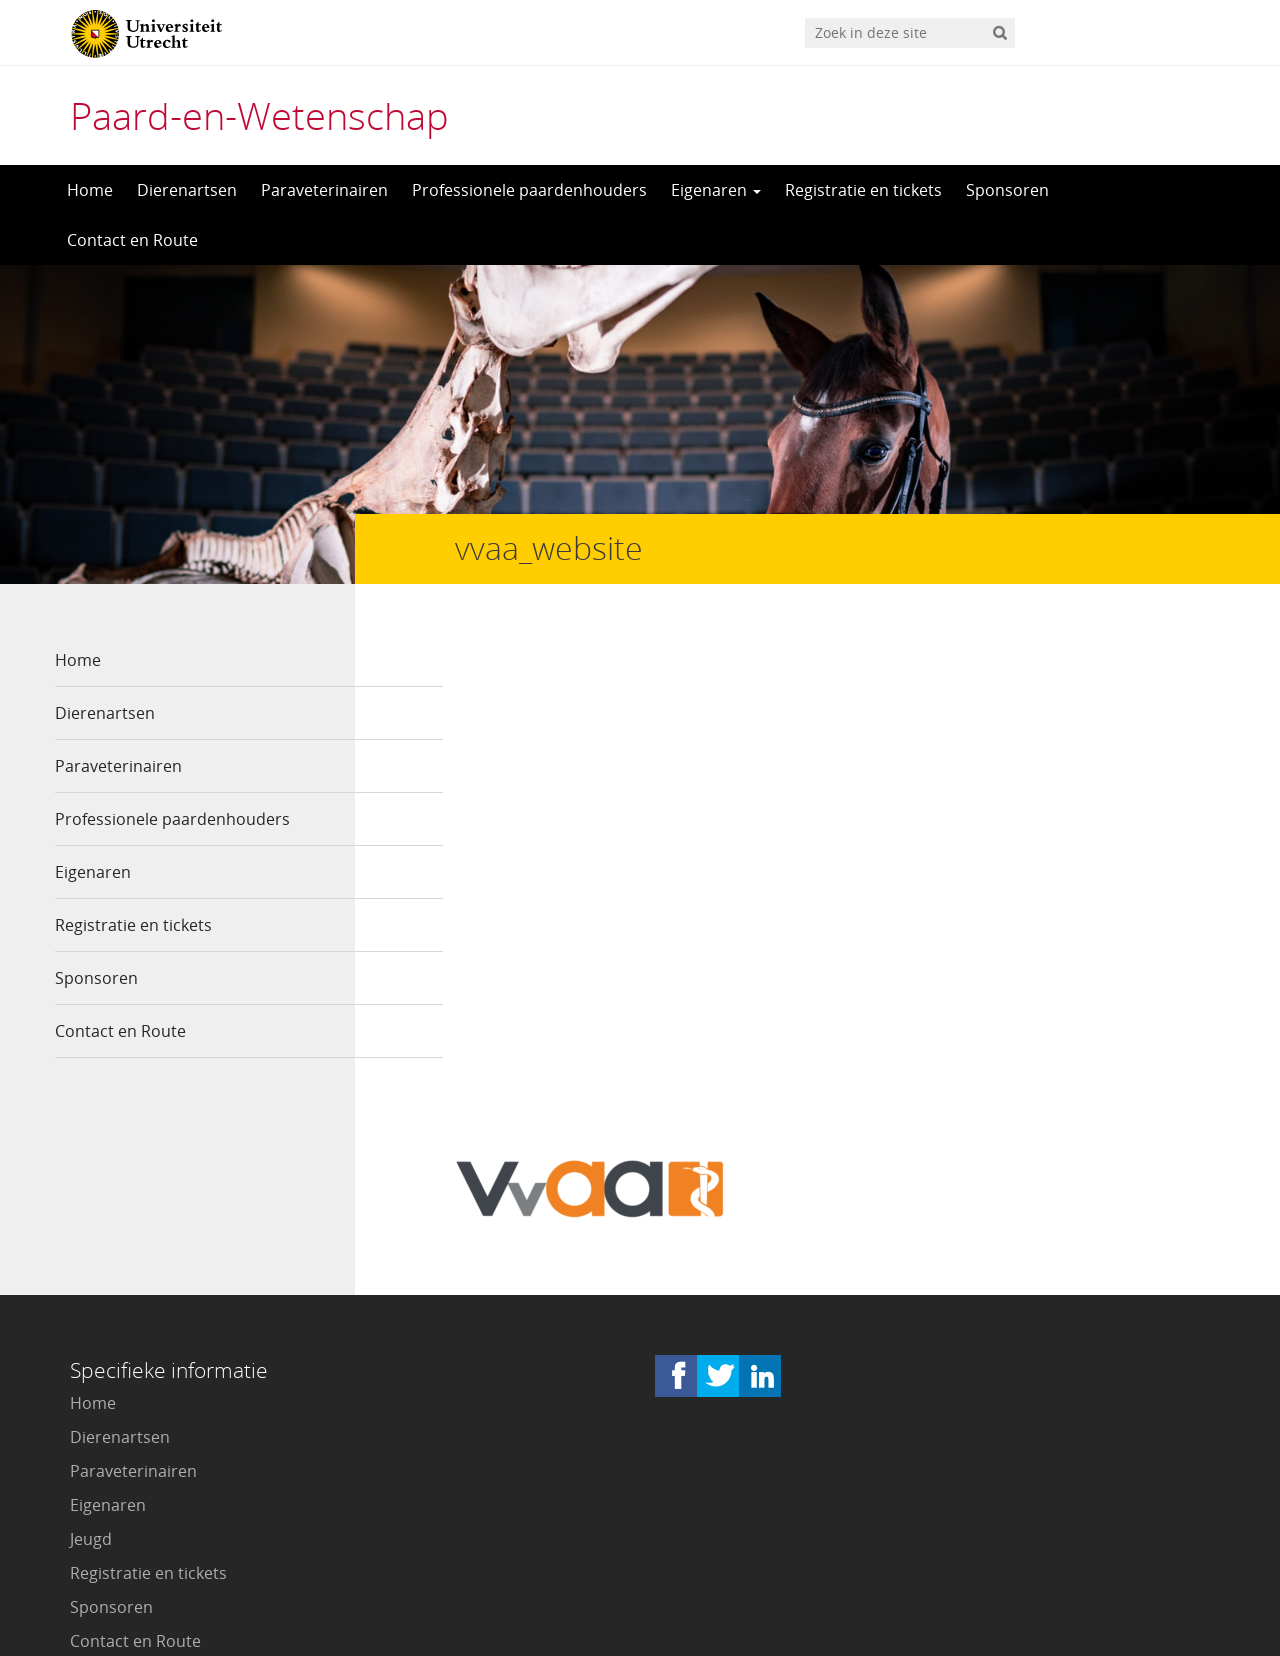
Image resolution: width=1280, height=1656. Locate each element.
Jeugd (91, 1342)
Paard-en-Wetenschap (259, 115)
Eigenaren (716, 190)
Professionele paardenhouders (529, 190)
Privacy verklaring (1136, 1547)
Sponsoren (1007, 190)
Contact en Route (132, 240)
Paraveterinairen (324, 190)
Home (90, 190)
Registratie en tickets (863, 190)
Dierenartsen (187, 190)
